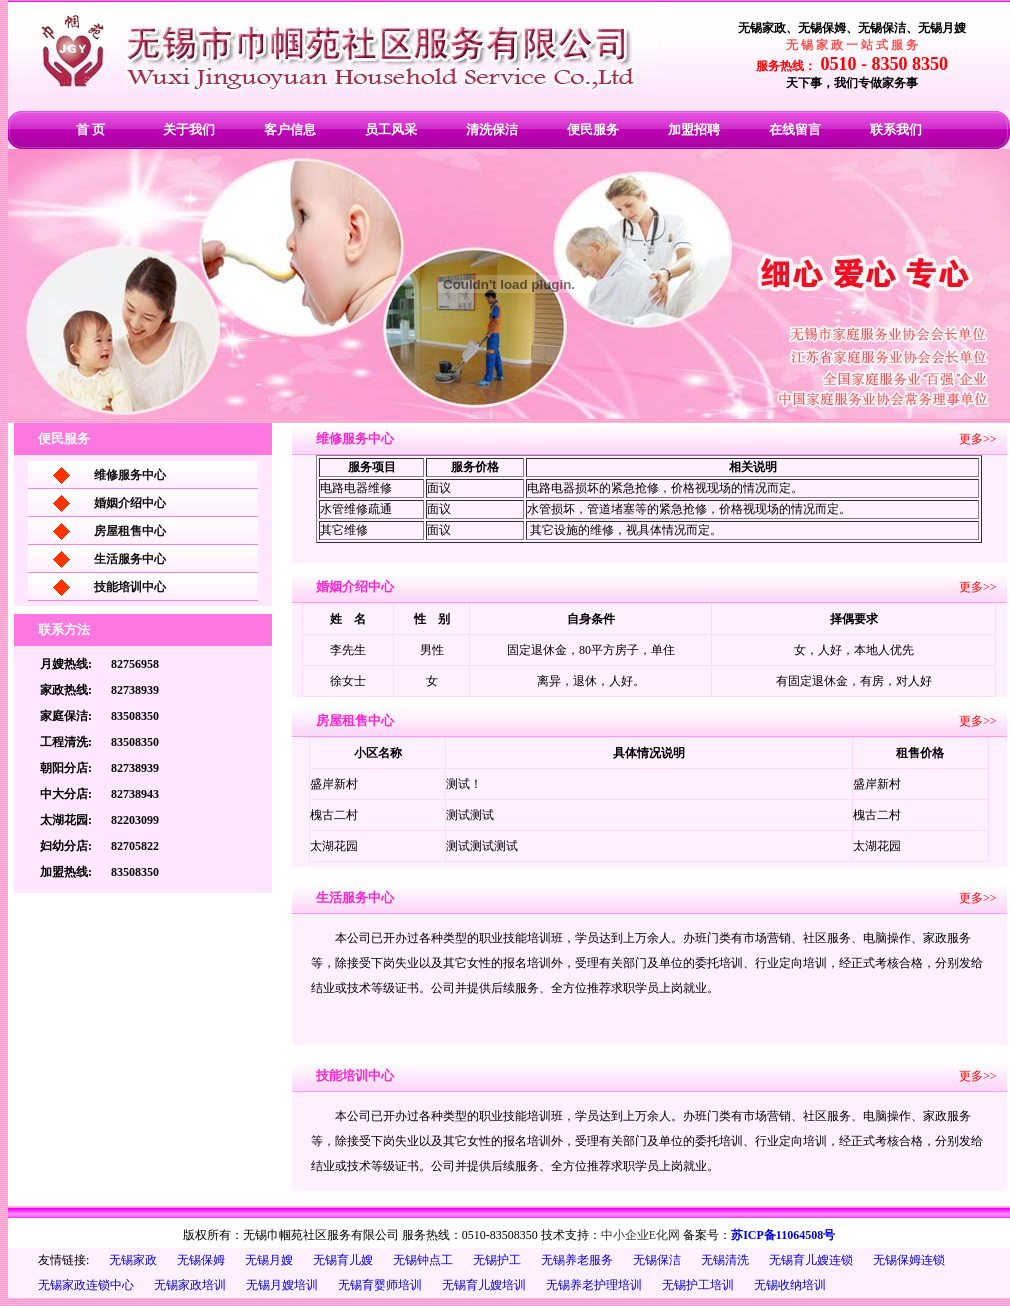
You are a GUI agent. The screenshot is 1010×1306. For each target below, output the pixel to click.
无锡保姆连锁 (909, 1260)
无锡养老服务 (577, 1260)
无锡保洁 (657, 1260)
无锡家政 (133, 1260)
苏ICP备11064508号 (783, 1235)
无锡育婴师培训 (380, 1285)
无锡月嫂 (269, 1260)
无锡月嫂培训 (282, 1285)
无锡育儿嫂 (343, 1260)
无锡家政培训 (190, 1285)
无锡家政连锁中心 (86, 1285)
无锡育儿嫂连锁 (811, 1260)
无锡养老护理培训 (594, 1285)
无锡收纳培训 (790, 1285)
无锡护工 (497, 1260)
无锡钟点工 (423, 1260)
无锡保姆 (201, 1260)
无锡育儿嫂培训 (484, 1285)
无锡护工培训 (698, 1285)
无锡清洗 (725, 1260)
